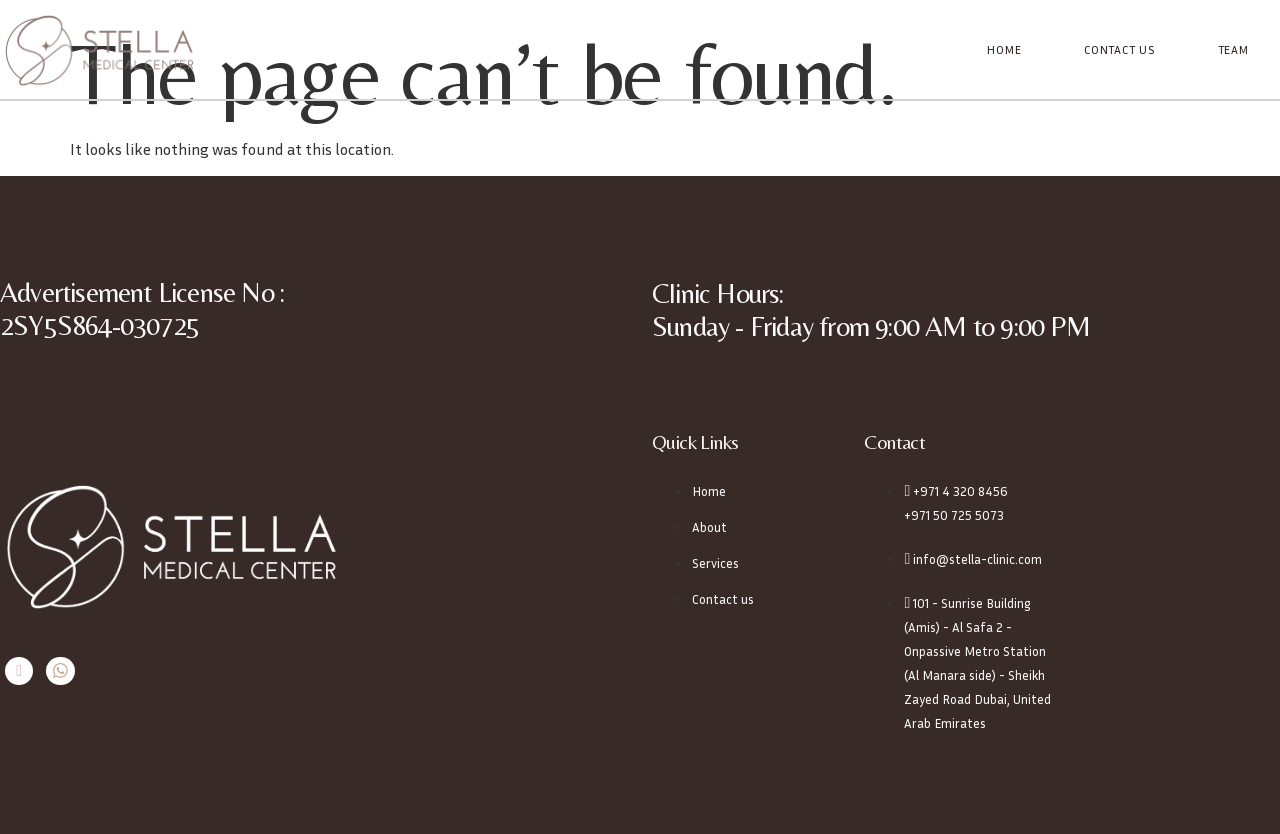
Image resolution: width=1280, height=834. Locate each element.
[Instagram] (18, 670)
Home (1006, 49)
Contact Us (1120, 49)
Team (1233, 49)
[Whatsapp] (58, 670)
